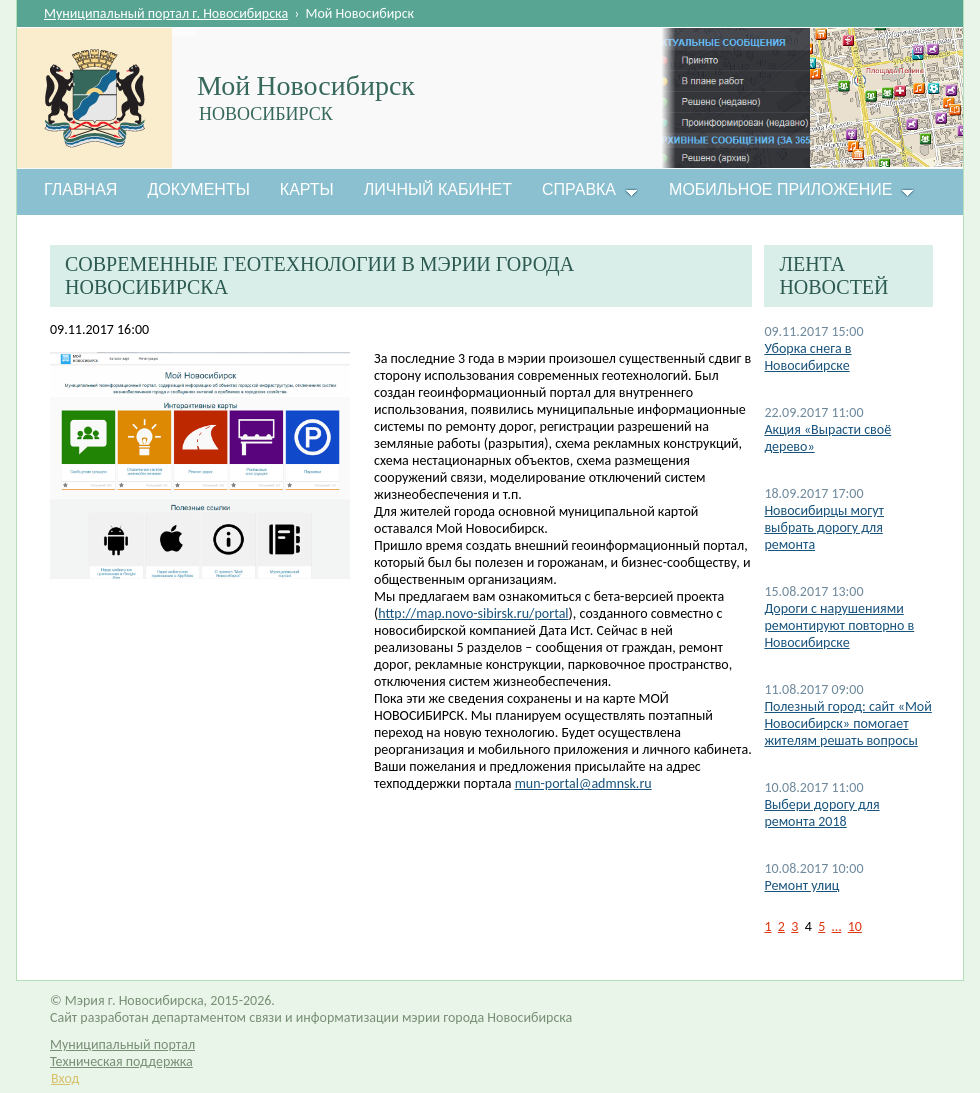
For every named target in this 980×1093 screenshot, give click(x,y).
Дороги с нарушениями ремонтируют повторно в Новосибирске (839, 625)
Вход (65, 1078)
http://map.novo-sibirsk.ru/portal (473, 613)
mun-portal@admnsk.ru (583, 783)
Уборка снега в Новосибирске (807, 357)
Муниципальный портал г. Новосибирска (166, 13)
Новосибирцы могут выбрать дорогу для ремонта (824, 527)
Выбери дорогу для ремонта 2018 (821, 813)
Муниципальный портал (122, 1044)
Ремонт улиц (801, 885)
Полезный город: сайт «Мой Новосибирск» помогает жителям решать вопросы (847, 723)
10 (855, 926)
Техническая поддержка (121, 1061)
